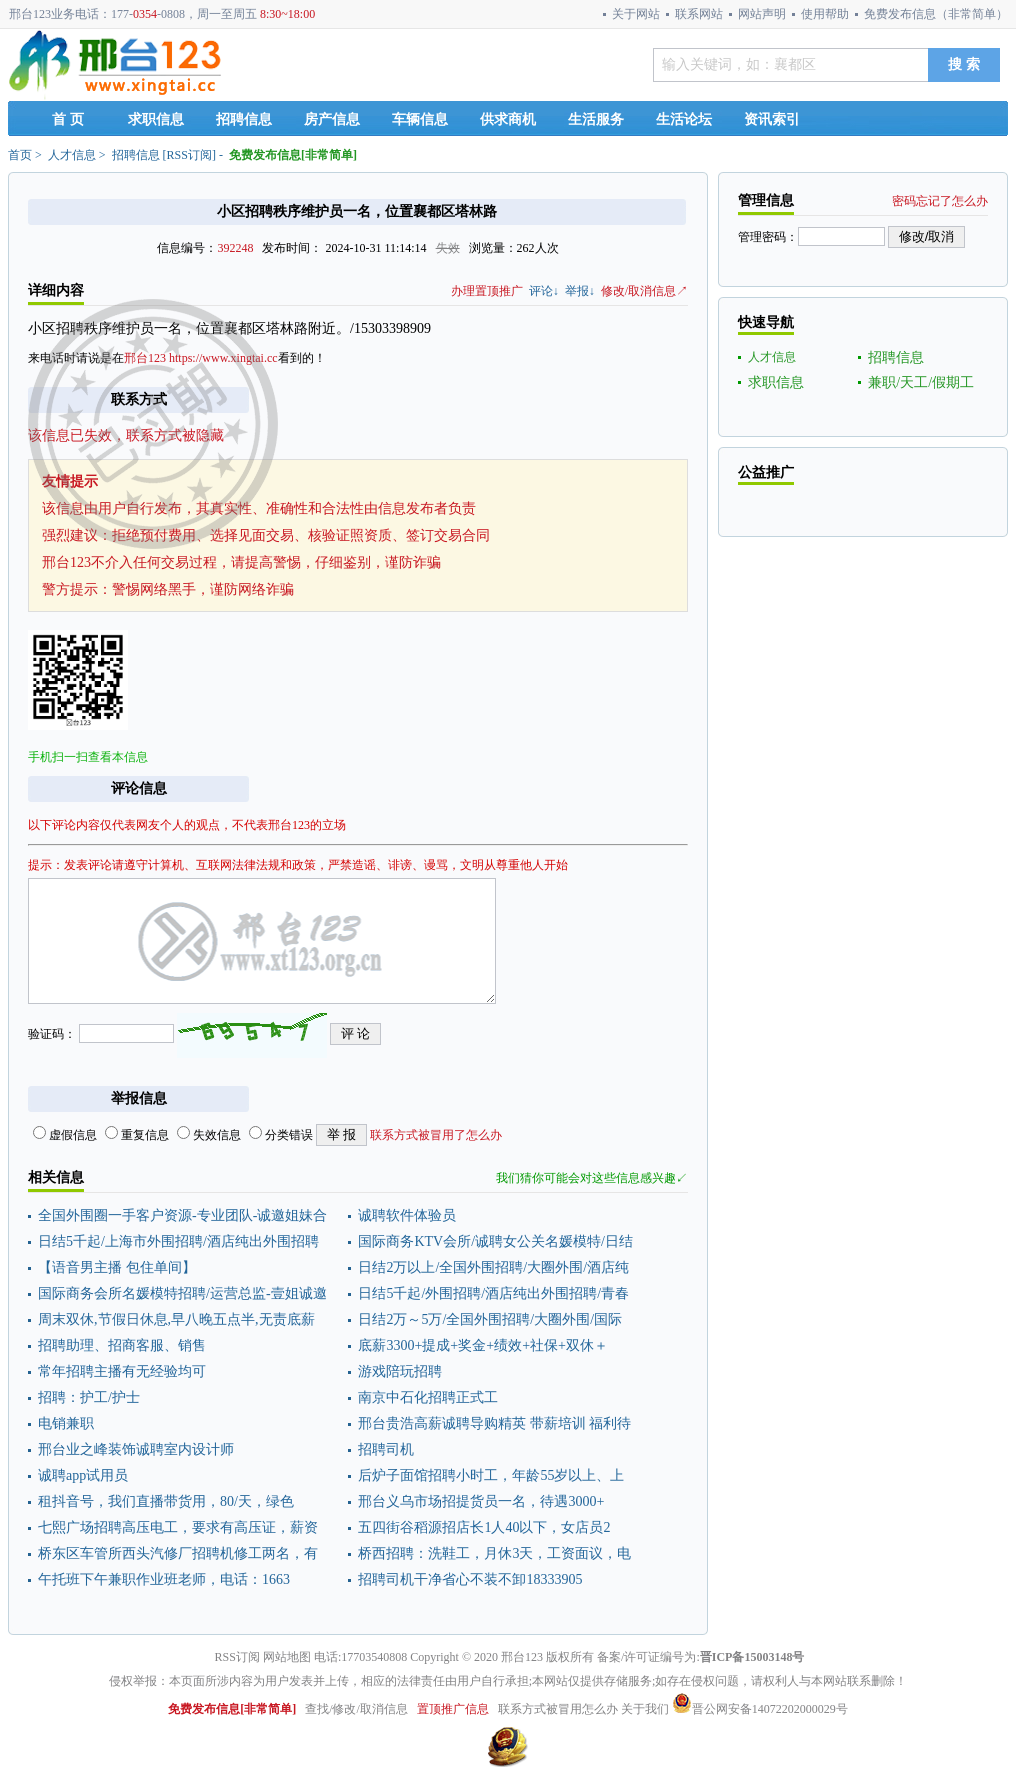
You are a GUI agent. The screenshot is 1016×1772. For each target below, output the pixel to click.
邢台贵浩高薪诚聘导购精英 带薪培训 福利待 (494, 1423)
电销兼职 (66, 1423)
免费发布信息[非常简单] (293, 155)
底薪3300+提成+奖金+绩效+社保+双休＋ (482, 1345)
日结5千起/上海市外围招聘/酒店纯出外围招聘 (178, 1241)
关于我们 (645, 1709)
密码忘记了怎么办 (940, 201)
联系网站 (699, 14)
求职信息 (156, 119)
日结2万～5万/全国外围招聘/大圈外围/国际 (490, 1319)
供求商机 (508, 119)
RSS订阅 (189, 155)
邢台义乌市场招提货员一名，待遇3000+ (481, 1501)
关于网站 (636, 14)
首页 (20, 155)
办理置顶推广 (487, 291)
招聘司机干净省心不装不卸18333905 (470, 1579)
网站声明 (762, 14)
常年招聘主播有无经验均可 (122, 1371)
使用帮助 (825, 14)
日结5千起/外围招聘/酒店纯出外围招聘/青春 (493, 1293)
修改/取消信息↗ (644, 291)
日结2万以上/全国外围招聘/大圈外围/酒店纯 (493, 1267)
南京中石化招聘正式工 (428, 1397)
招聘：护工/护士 (89, 1397)
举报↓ (580, 291)
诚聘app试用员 (83, 1475)
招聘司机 (386, 1449)
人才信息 (72, 155)
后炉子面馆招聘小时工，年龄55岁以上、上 (491, 1475)
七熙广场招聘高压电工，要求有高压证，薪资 (178, 1527)
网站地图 (287, 1657)
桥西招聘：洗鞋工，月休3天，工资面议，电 (494, 1553)
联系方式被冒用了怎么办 (436, 1135)
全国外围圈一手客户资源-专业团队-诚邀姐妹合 (182, 1215)
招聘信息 (244, 119)
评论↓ (544, 291)
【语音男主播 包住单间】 (117, 1267)
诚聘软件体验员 (407, 1215)
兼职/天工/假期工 (921, 382)
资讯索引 (772, 119)
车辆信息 (420, 119)
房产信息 (332, 119)
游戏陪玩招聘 (400, 1371)
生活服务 (596, 119)
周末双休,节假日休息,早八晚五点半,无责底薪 (176, 1319)
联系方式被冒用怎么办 (558, 1709)
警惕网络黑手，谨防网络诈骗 (203, 589)
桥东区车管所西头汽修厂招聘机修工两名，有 (178, 1553)
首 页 (68, 119)
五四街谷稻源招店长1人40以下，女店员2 (484, 1527)
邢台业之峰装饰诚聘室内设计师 (136, 1449)
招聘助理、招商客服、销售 (122, 1345)
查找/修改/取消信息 (356, 1709)
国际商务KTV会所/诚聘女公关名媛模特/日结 (495, 1241)
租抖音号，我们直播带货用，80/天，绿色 (166, 1501)
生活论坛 (684, 119)
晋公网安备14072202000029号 (760, 1709)
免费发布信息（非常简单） (936, 14)
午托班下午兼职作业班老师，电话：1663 (164, 1579)
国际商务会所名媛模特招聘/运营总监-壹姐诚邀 (182, 1293)
